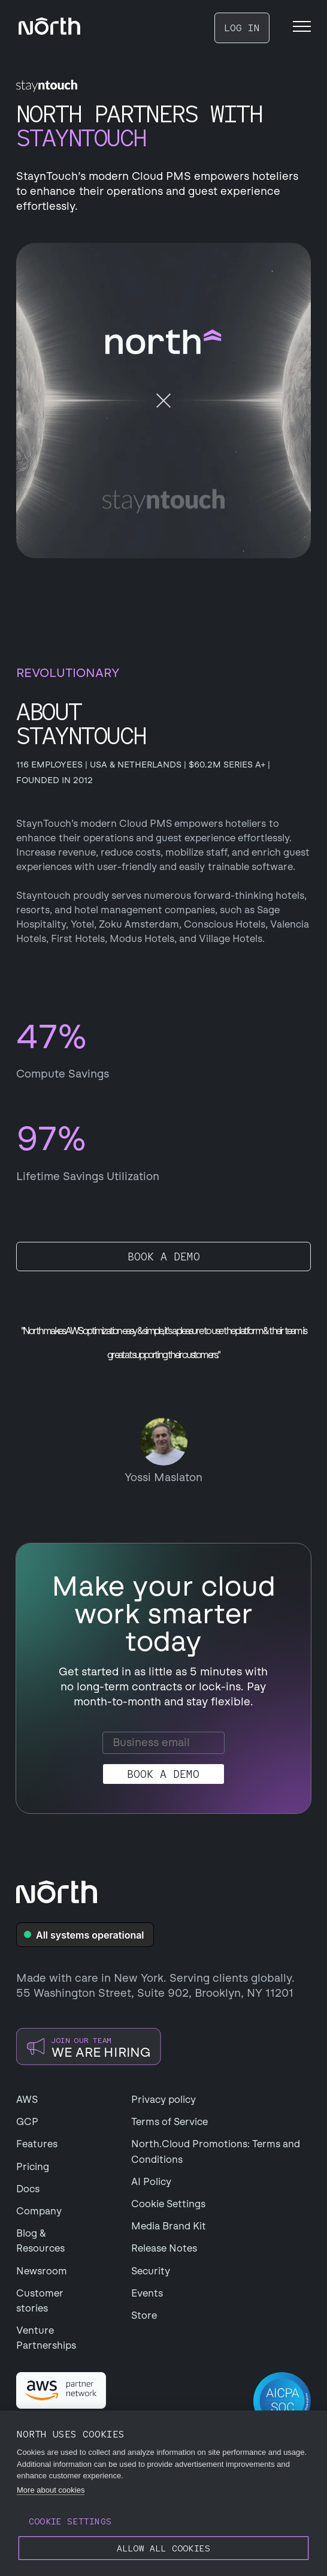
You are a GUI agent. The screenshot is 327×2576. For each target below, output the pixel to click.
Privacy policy (163, 2099)
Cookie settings (70, 2521)
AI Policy (151, 2181)
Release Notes (164, 2248)
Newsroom (41, 2271)
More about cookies (50, 2489)
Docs (28, 2189)
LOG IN (242, 28)
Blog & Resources (40, 2241)
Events (147, 2293)
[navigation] (49, 26)
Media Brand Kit (168, 2226)
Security (150, 2271)
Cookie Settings (168, 2204)
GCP (27, 2121)
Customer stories (39, 2301)
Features (36, 2144)
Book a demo (164, 1256)
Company (39, 2211)
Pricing (32, 2166)
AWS (27, 2099)
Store (144, 2315)
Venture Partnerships (46, 2338)
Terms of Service (169, 2121)
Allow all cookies (163, 2548)
